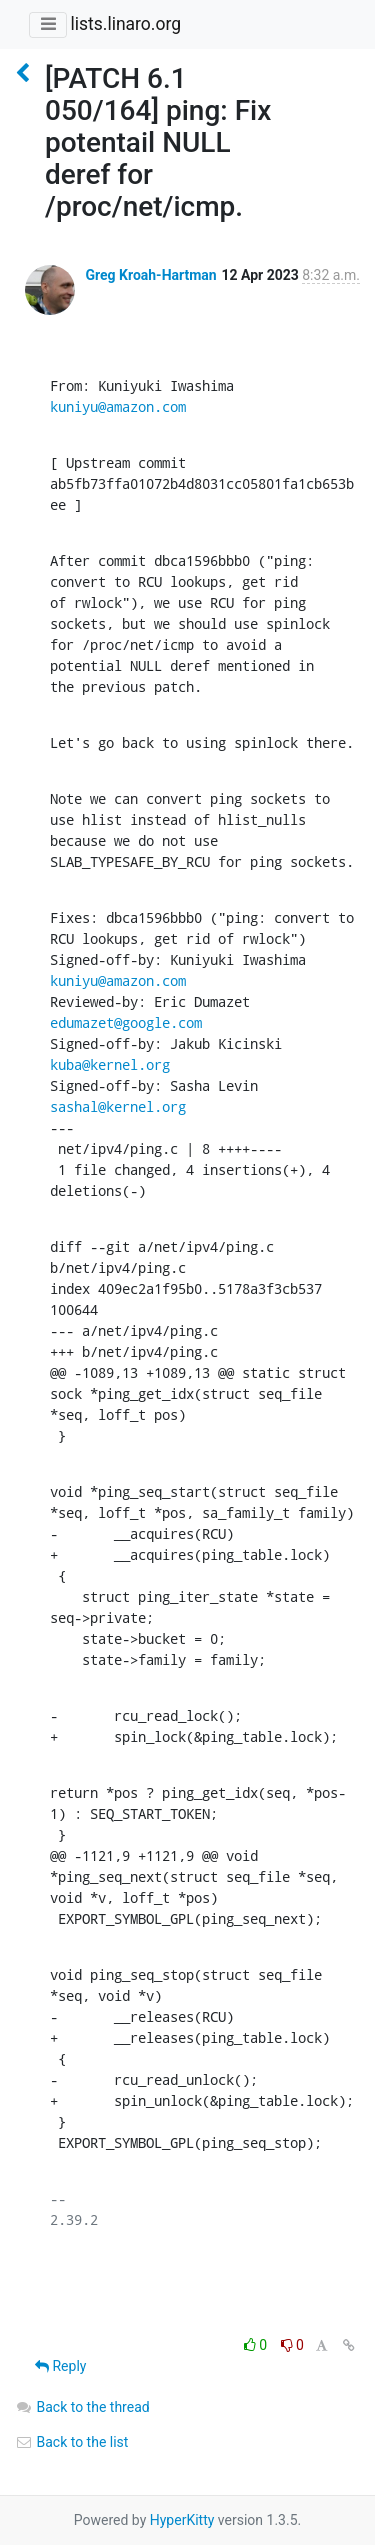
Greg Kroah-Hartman (150, 275)
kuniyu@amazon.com (118, 406)
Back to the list (71, 2442)
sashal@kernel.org (118, 1106)
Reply (60, 2366)
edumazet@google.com (126, 1022)
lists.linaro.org (125, 24)
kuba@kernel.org (110, 1064)
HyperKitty (182, 2520)
